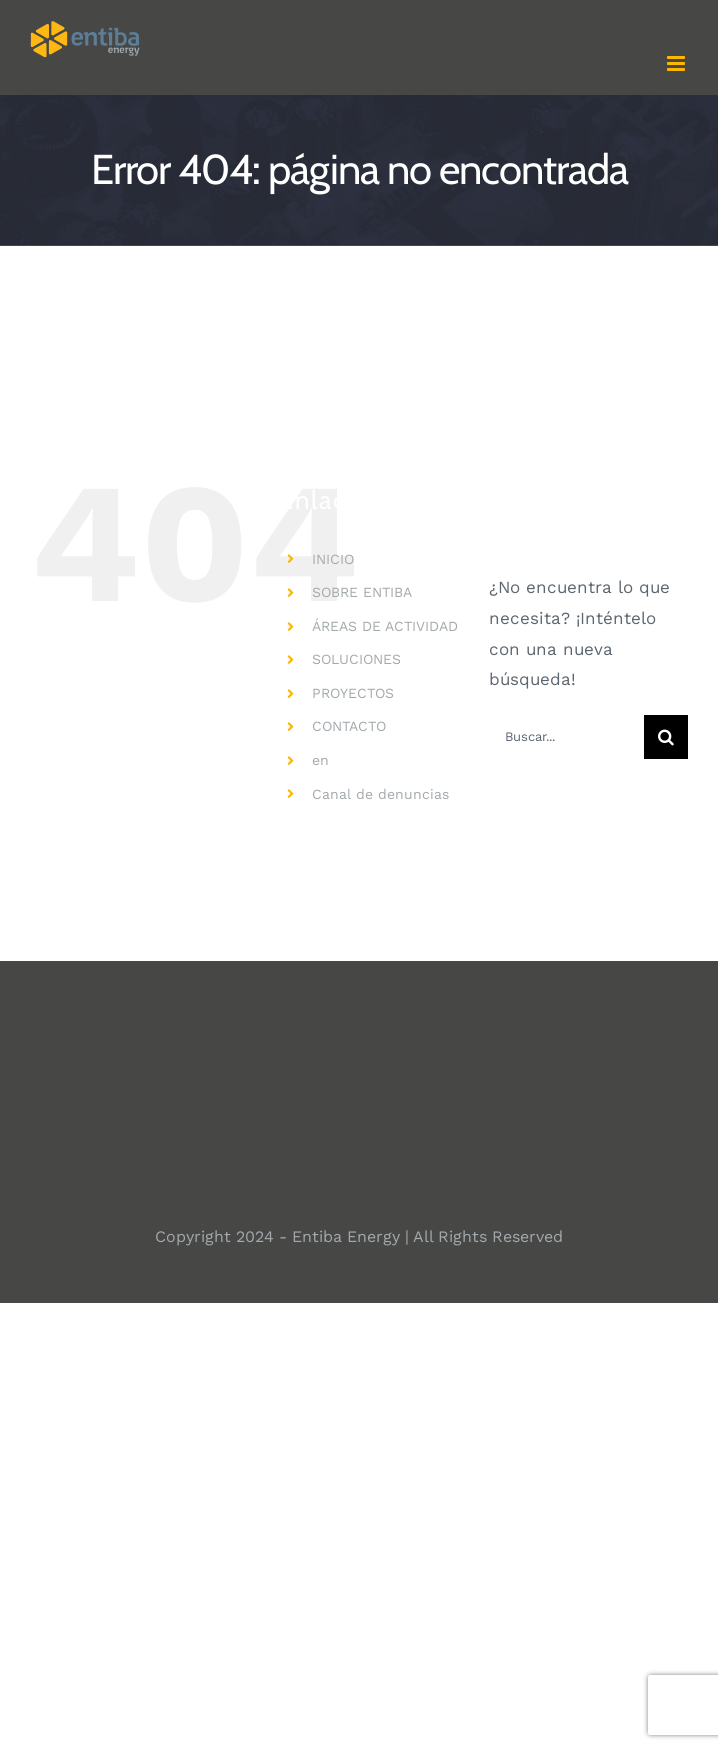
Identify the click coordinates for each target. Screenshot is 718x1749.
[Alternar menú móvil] (677, 63)
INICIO (333, 559)
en (320, 760)
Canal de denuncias (380, 794)
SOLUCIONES (356, 659)
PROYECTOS (353, 693)
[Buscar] (666, 737)
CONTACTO (349, 726)
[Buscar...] (566, 737)
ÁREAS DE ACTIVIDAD (385, 626)
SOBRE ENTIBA (362, 592)
